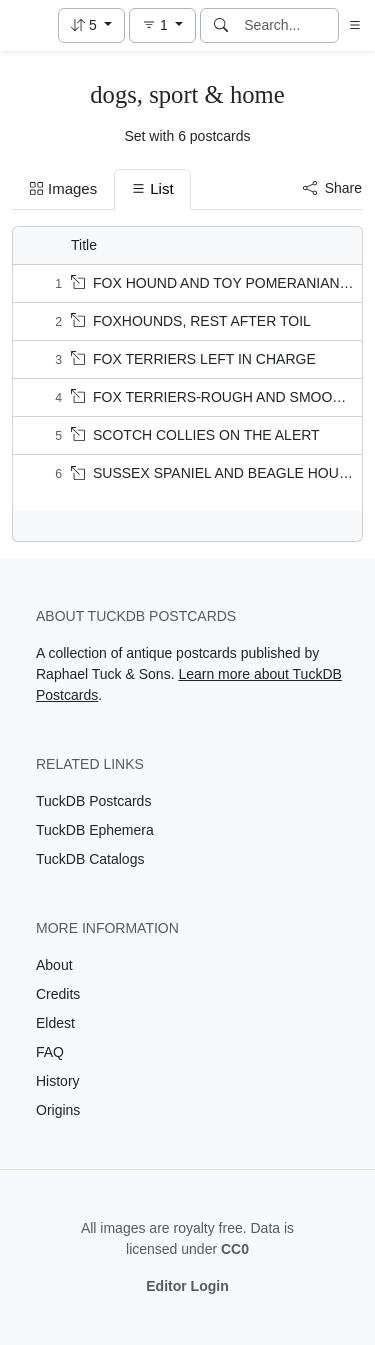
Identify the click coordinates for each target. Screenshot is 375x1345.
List (152, 188)
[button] (91, 25)
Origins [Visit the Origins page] (58, 1110)
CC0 (235, 1249)
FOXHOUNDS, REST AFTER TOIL (191, 321)
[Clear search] (325, 25)
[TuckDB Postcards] (27, 26)
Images (63, 188)
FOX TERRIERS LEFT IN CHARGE (193, 359)
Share (332, 188)
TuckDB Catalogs (90, 859)
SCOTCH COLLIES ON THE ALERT (195, 435)
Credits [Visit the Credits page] (58, 994)
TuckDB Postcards (93, 801)
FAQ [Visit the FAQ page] (50, 1052)
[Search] (221, 25)
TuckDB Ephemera (95, 830)
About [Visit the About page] (54, 965)
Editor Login (187, 1286)
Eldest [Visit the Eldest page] (55, 1023)
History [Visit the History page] (58, 1081)
